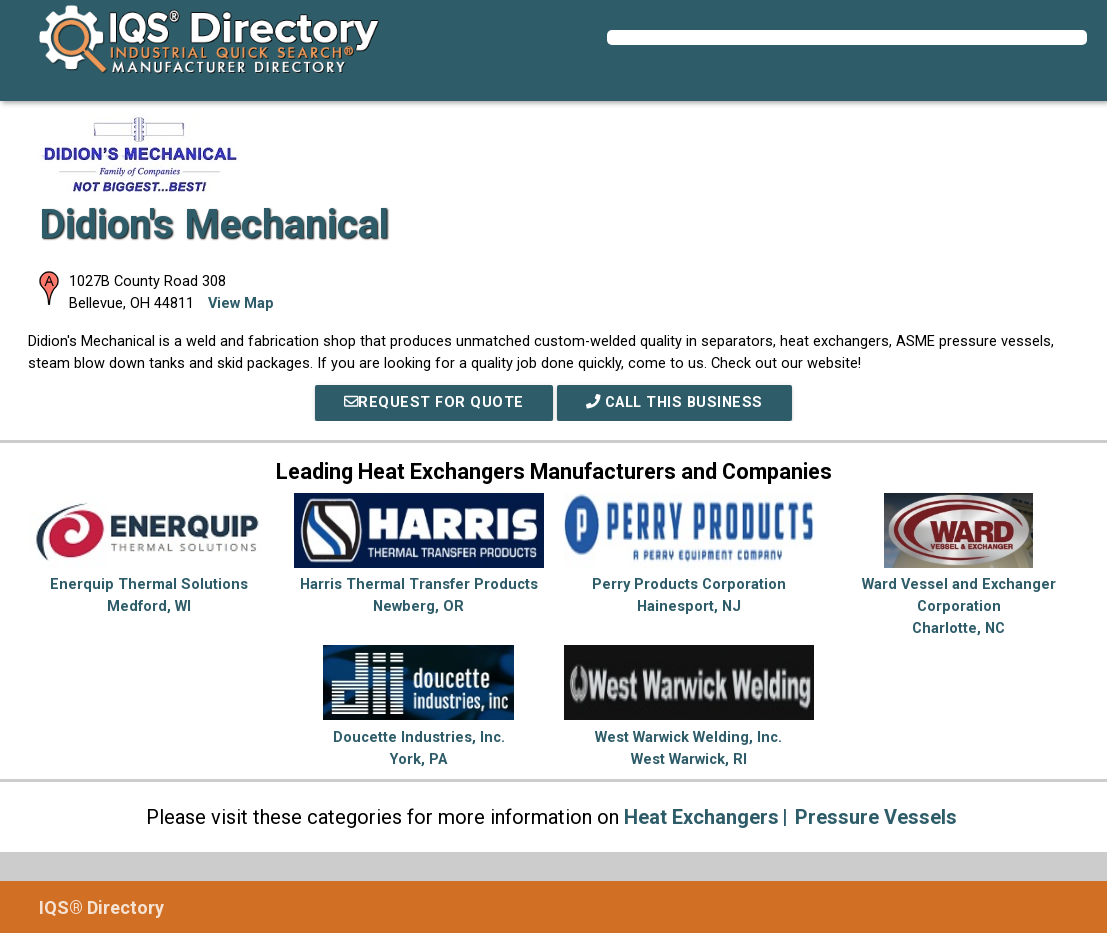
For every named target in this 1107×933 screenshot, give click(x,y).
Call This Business (674, 402)
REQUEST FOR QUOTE (434, 402)
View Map (241, 303)
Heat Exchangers (701, 817)
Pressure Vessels (876, 817)
